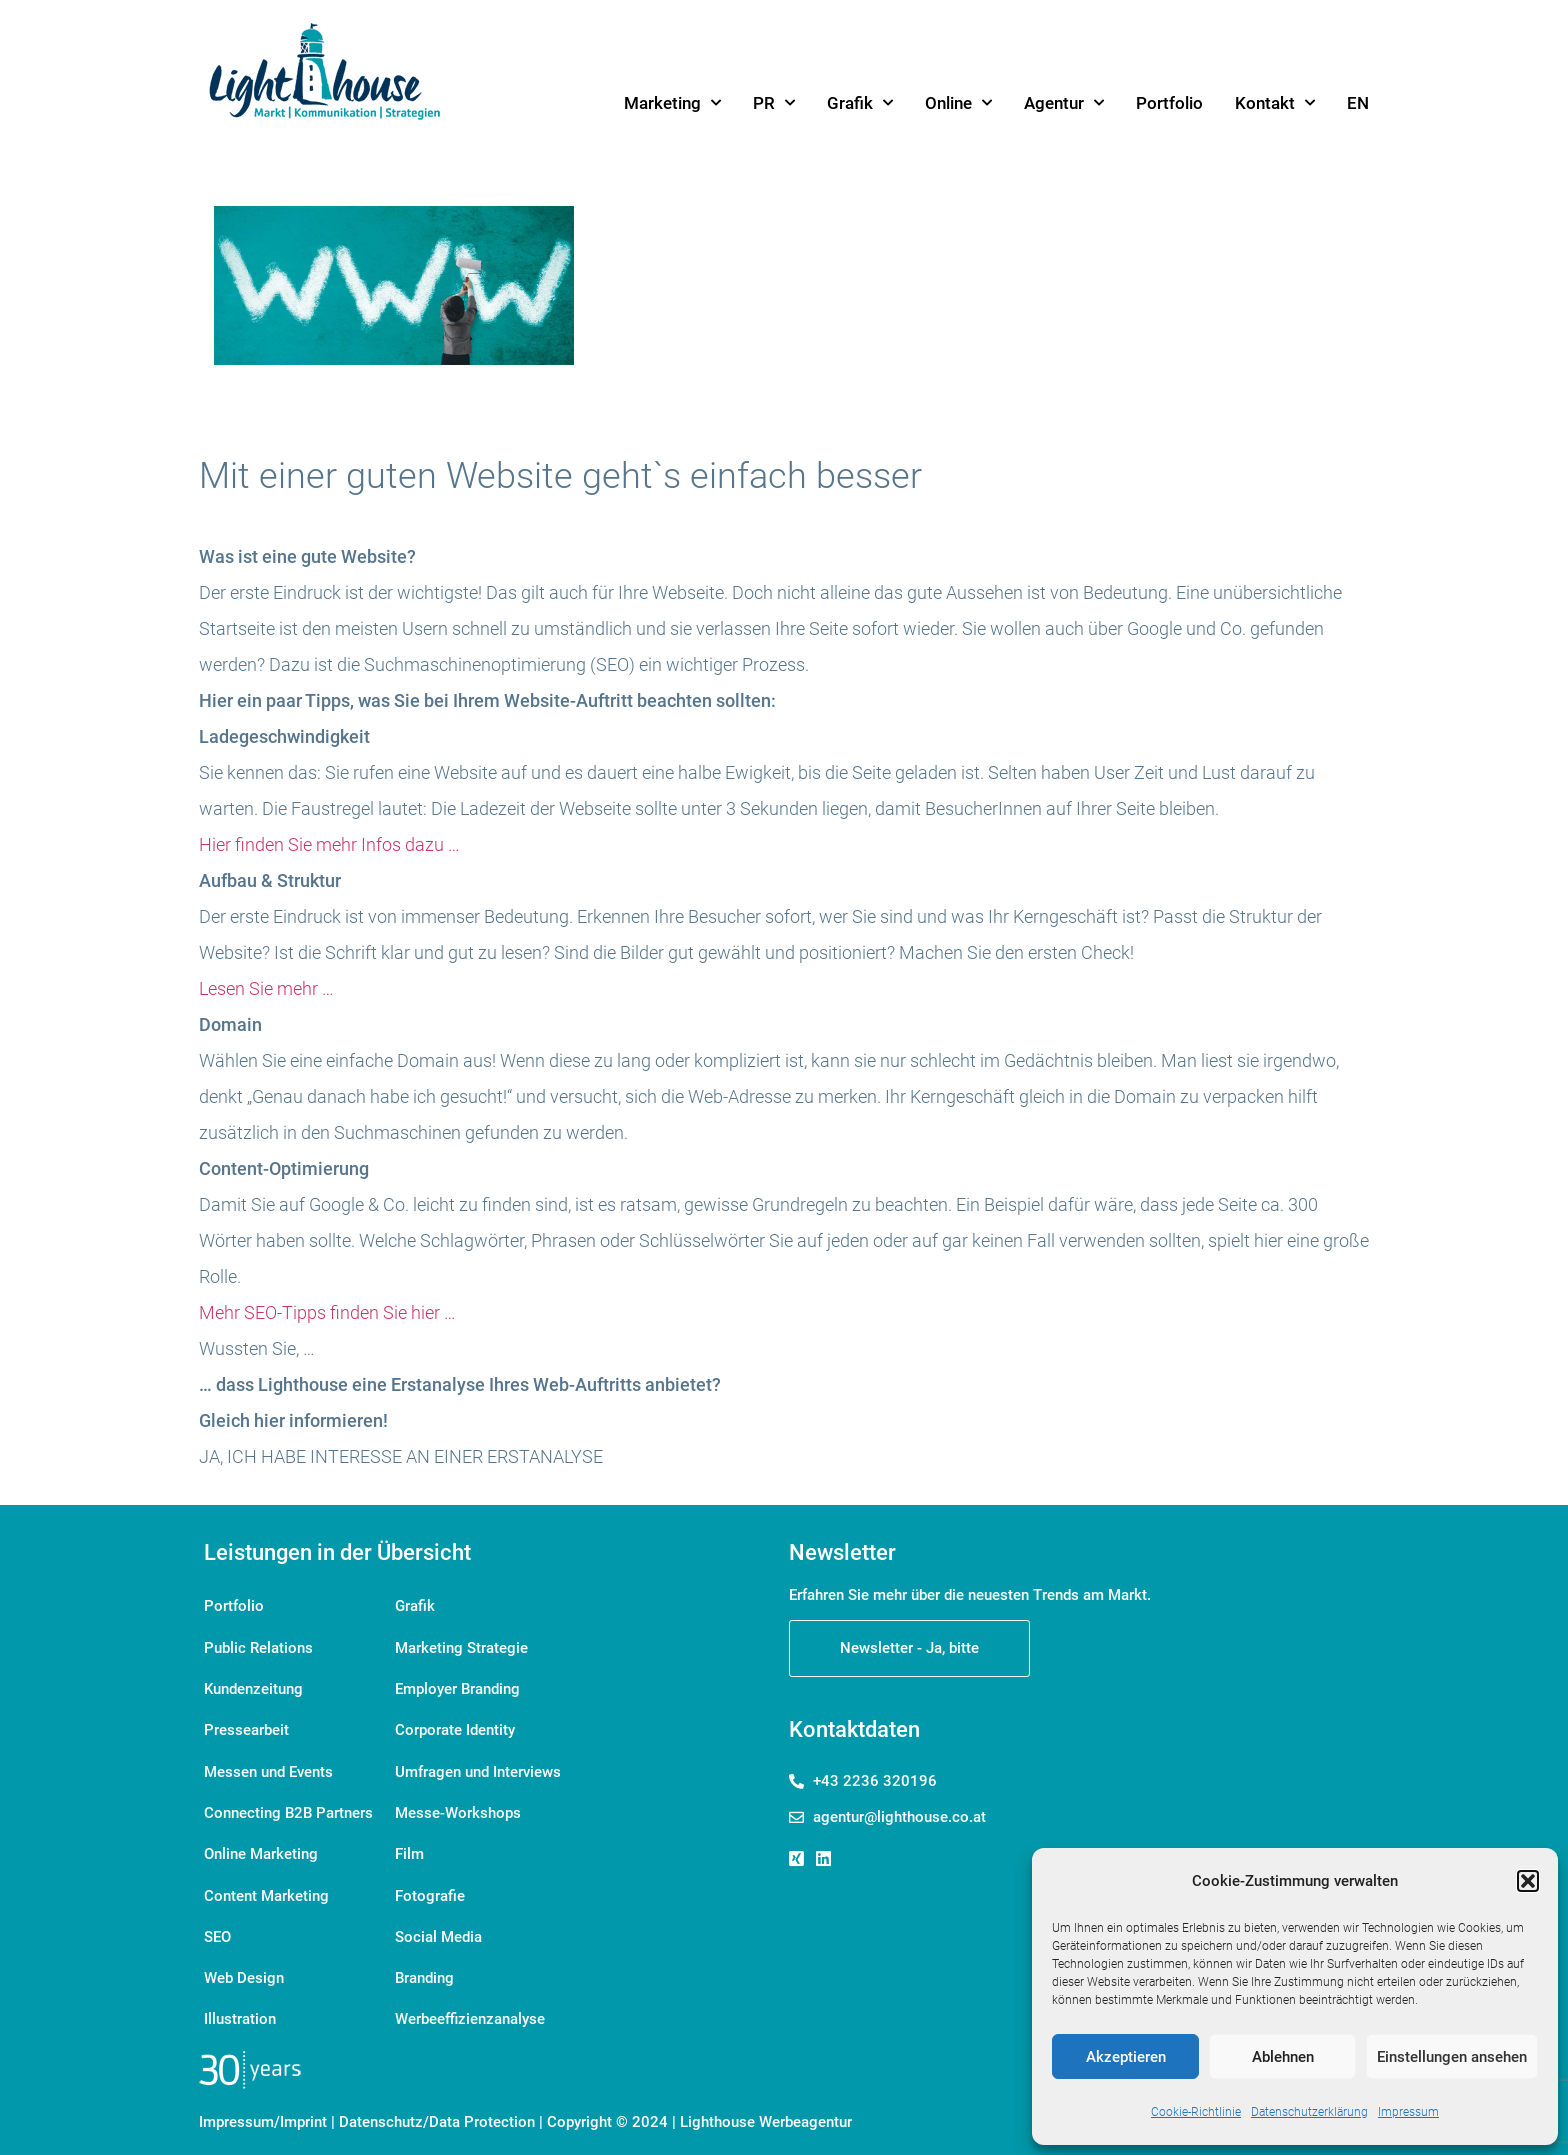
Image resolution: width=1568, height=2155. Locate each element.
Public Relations (258, 1646)
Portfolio (1169, 103)
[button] (1528, 1881)
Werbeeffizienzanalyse (470, 2006)
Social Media (438, 1926)
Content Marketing (266, 1886)
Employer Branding (457, 1686)
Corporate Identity (455, 1726)
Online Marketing (261, 1846)
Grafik (860, 103)
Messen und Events (268, 1766)
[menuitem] (1358, 103)
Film (409, 1846)
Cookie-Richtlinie (1196, 2112)
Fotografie (430, 1886)
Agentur (1064, 103)
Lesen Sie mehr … (266, 988)
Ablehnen (1283, 2057)
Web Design (244, 1966)
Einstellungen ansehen (1452, 2057)
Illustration (240, 2006)
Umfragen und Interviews (478, 1766)
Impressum (1408, 2112)
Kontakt (1275, 103)
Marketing (672, 103)
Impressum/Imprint (263, 2107)
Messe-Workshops (458, 1806)
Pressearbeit (246, 1726)
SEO (217, 1926)
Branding (424, 1966)
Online (958, 103)
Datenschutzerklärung (1309, 2112)
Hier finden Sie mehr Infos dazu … (329, 844)
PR (774, 103)
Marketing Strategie (461, 1646)
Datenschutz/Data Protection (437, 2107)
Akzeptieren (1126, 2057)
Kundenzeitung (253, 1686)
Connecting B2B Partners (288, 1806)
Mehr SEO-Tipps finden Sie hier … (327, 1312)
